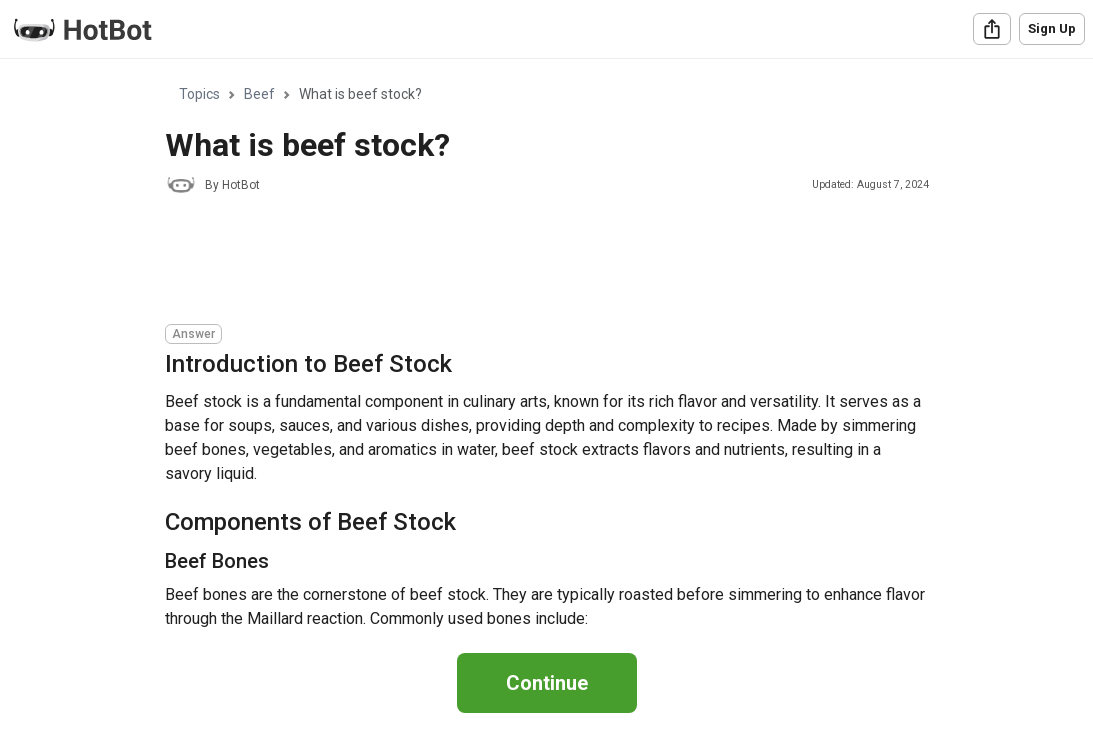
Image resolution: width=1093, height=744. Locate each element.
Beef (259, 94)
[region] (546, 344)
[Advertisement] (529, 262)
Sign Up (1052, 28)
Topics (199, 94)
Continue (547, 683)
